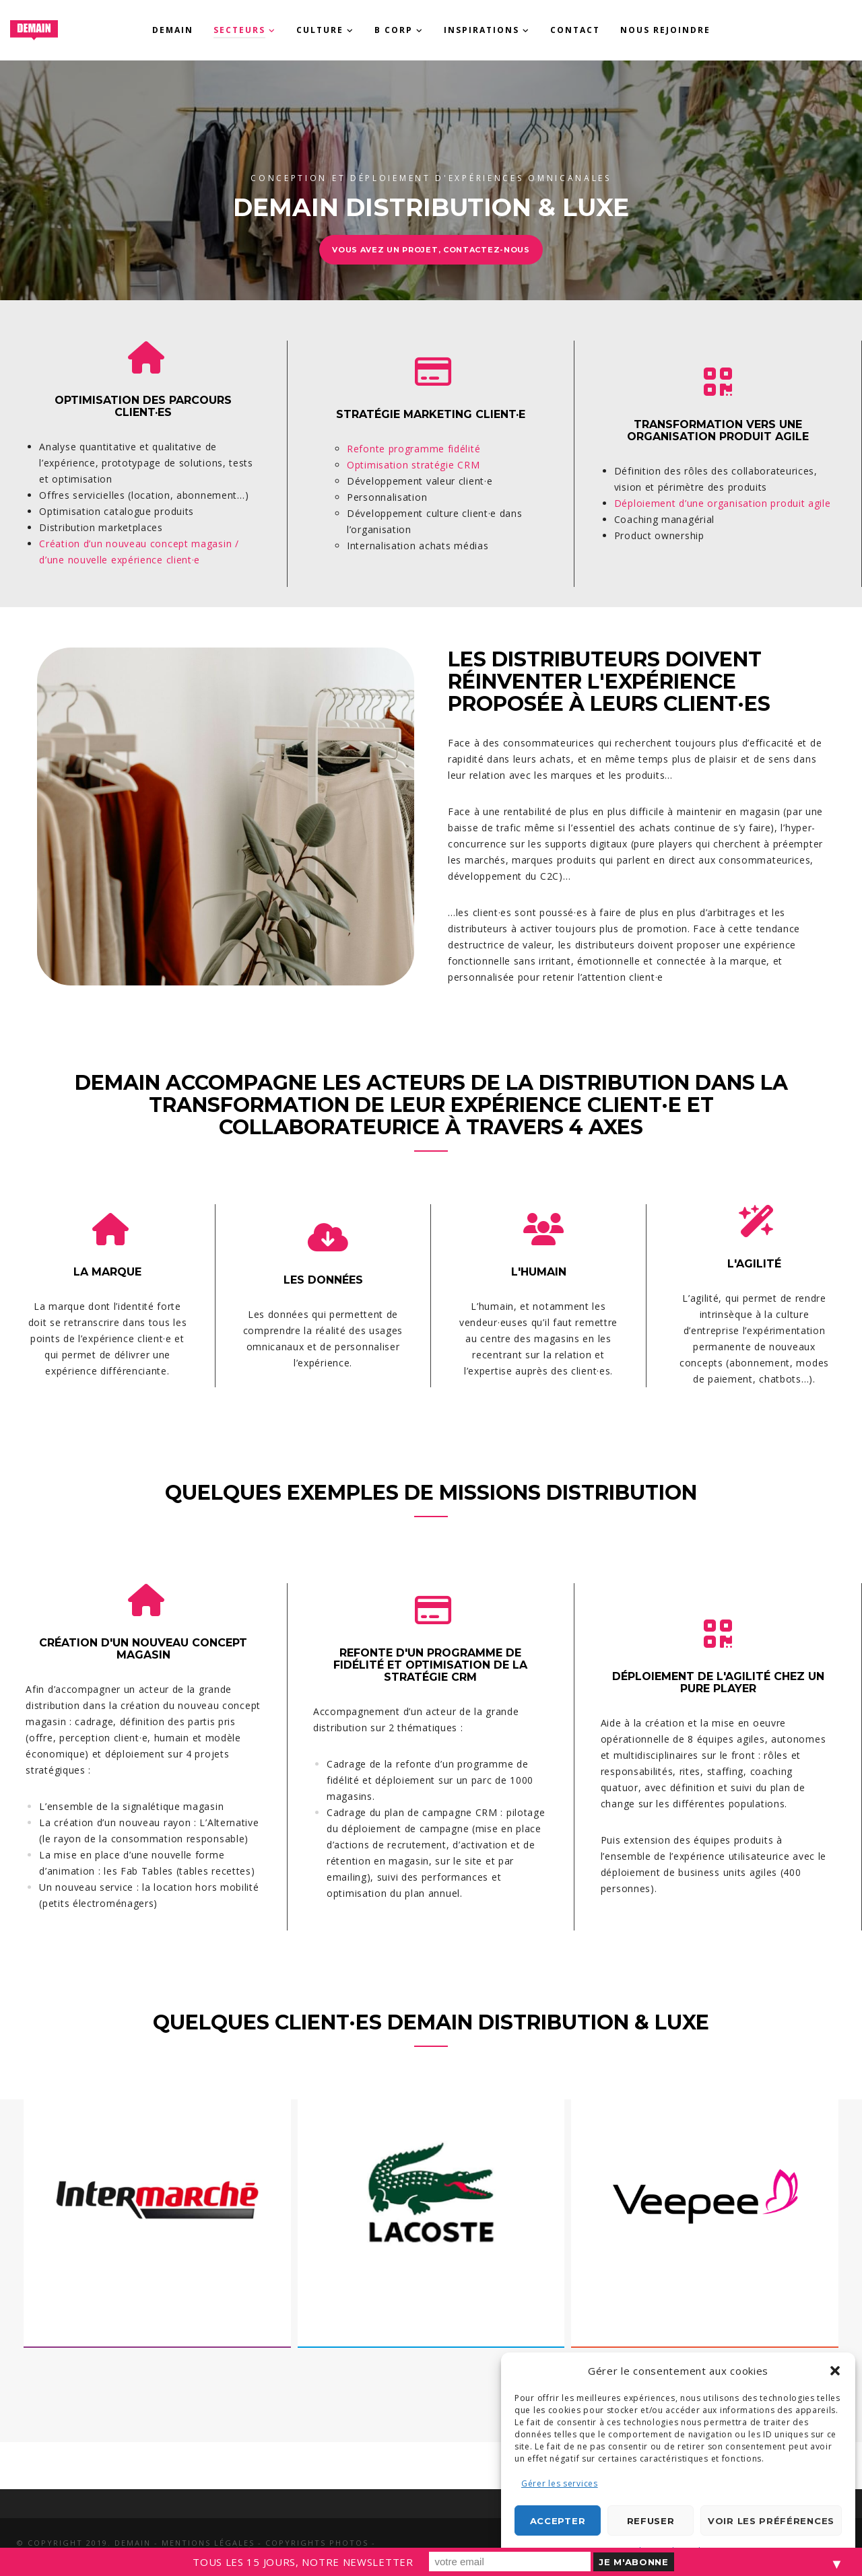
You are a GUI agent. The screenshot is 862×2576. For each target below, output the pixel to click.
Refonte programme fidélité (413, 448)
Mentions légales (208, 2543)
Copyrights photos (316, 2543)
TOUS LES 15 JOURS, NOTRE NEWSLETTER (303, 2562)
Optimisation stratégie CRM (413, 464)
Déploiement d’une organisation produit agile (722, 503)
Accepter (558, 2520)
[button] (835, 2370)
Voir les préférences (771, 2520)
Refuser (651, 2520)
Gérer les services (559, 2483)
